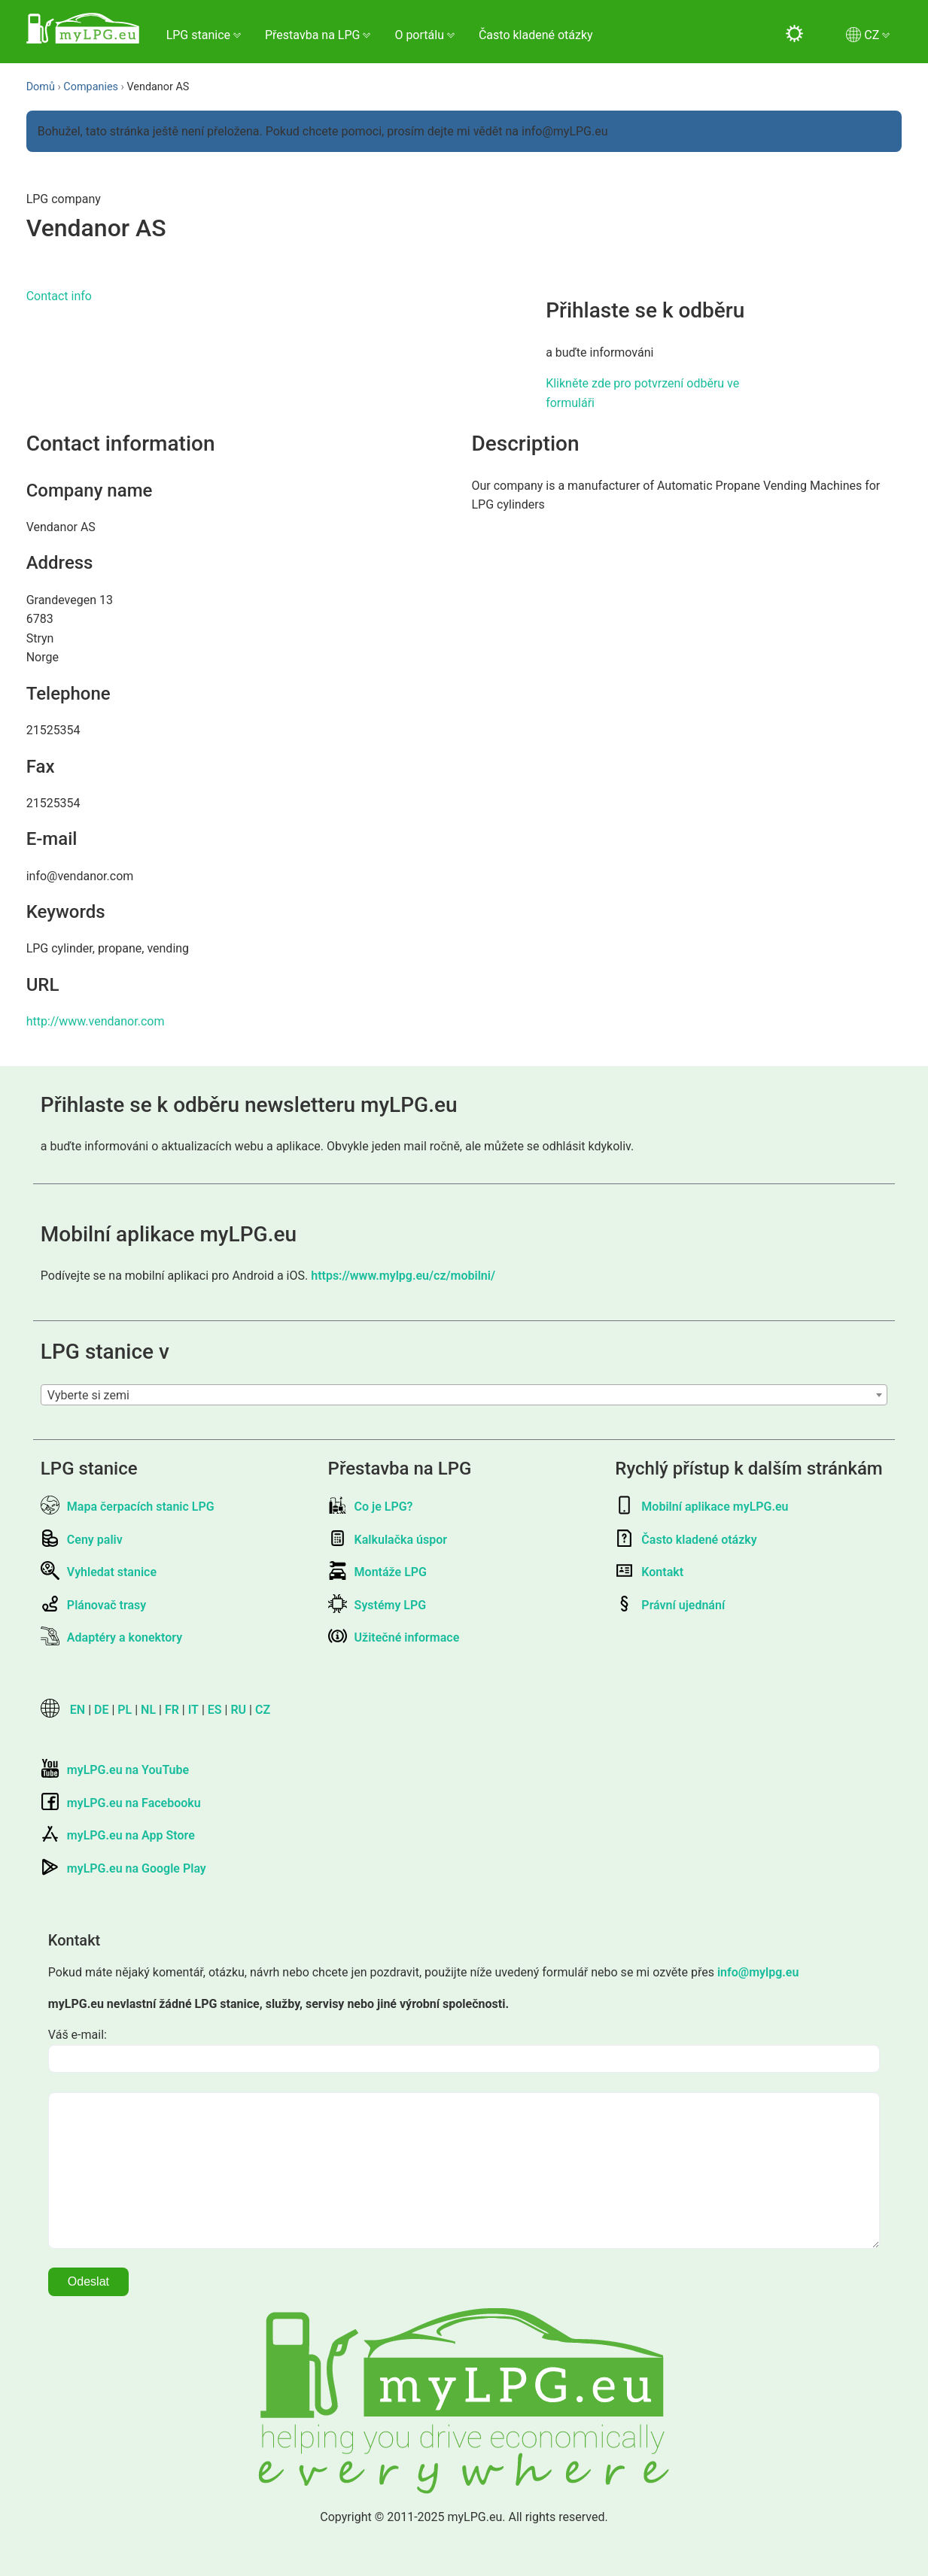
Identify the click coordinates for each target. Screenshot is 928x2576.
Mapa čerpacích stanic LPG (128, 1506)
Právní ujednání (670, 1605)
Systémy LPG (377, 1605)
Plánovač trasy (93, 1605)
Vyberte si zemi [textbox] (88, 1395)
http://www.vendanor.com (95, 1021)
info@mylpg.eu (758, 1972)
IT (193, 1710)
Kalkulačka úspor (387, 1540)
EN (77, 1710)
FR (172, 1710)
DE (101, 1710)
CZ (262, 1710)
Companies (90, 86)
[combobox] (464, 1394)
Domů (40, 86)
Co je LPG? (370, 1506)
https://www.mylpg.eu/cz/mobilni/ (403, 1275)
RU (238, 1710)
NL (148, 1710)
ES (215, 1710)
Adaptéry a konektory (111, 1637)
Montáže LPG (377, 1572)
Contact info (59, 296)
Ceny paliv (82, 1540)
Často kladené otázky (536, 35)
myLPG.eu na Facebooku (121, 1803)
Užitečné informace (394, 1637)
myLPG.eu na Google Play (123, 1868)
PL (124, 1710)
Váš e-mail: (77, 2035)
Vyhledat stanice (99, 1572)
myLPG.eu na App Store (118, 1835)
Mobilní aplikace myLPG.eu (701, 1506)
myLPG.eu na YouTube (115, 1770)
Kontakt (649, 1572)
